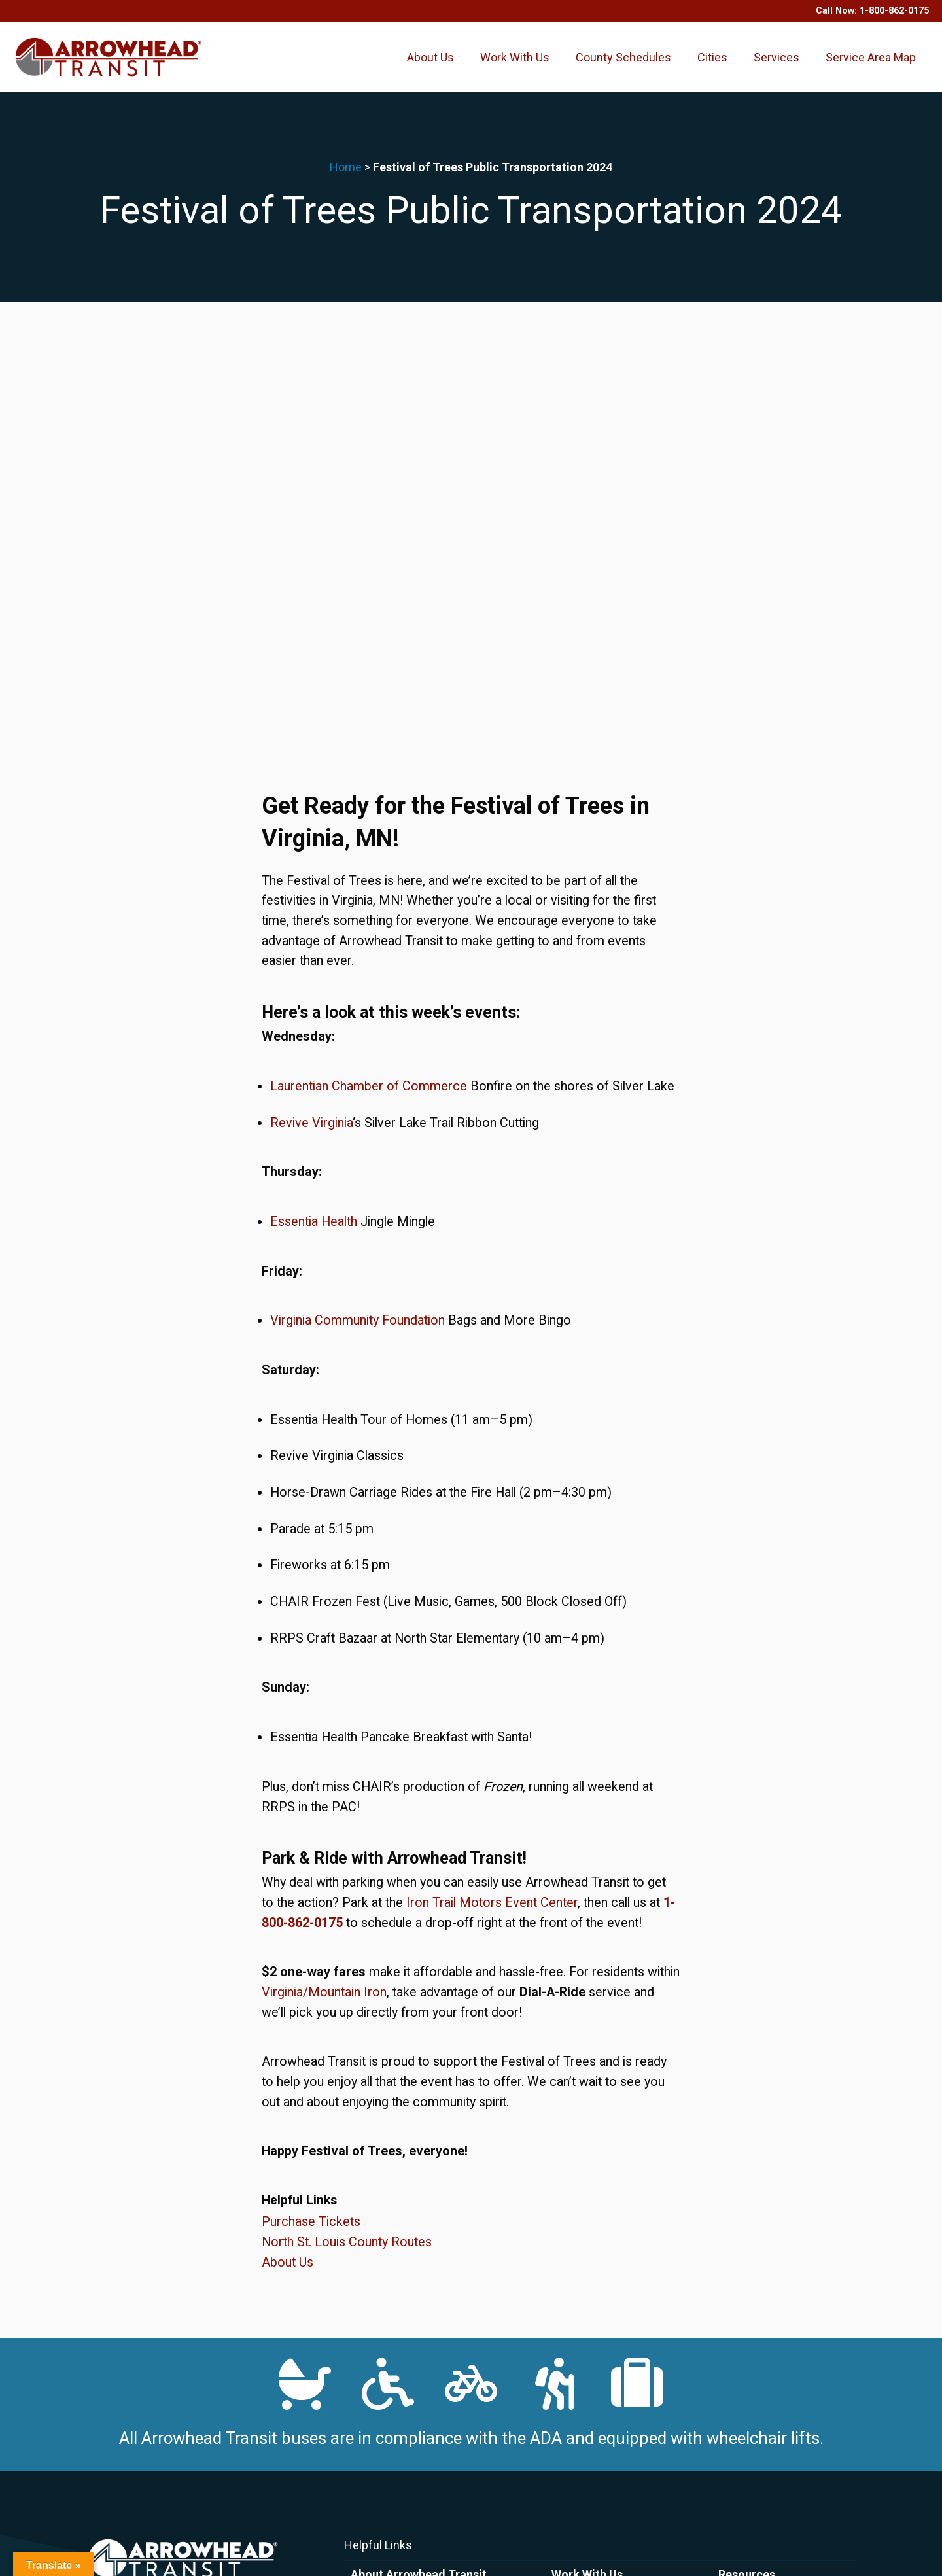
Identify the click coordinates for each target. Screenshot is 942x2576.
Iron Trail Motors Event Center (492, 1502)
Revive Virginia (311, 722)
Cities (712, 66)
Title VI (366, 2422)
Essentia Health (313, 821)
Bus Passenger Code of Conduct (422, 2365)
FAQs (362, 2289)
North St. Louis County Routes (347, 1842)
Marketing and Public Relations (783, 2289)
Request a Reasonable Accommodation (436, 2403)
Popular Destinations (762, 2270)
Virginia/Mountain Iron (324, 1592)
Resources (746, 2175)
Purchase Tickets (311, 1822)
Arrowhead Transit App (400, 2195)
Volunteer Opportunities (602, 2232)
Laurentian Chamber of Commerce (368, 686)
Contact (368, 2232)
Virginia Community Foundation (357, 920)
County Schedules (623, 66)
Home (346, 186)
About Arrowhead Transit (419, 2175)
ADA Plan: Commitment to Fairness (427, 2346)
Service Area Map (871, 66)
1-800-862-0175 (894, 10)
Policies (372, 2326)
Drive (561, 2195)
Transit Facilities (753, 2251)
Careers (568, 2213)
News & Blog (378, 2251)
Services (776, 66)
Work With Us (515, 66)
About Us (430, 66)
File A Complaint (386, 2384)
